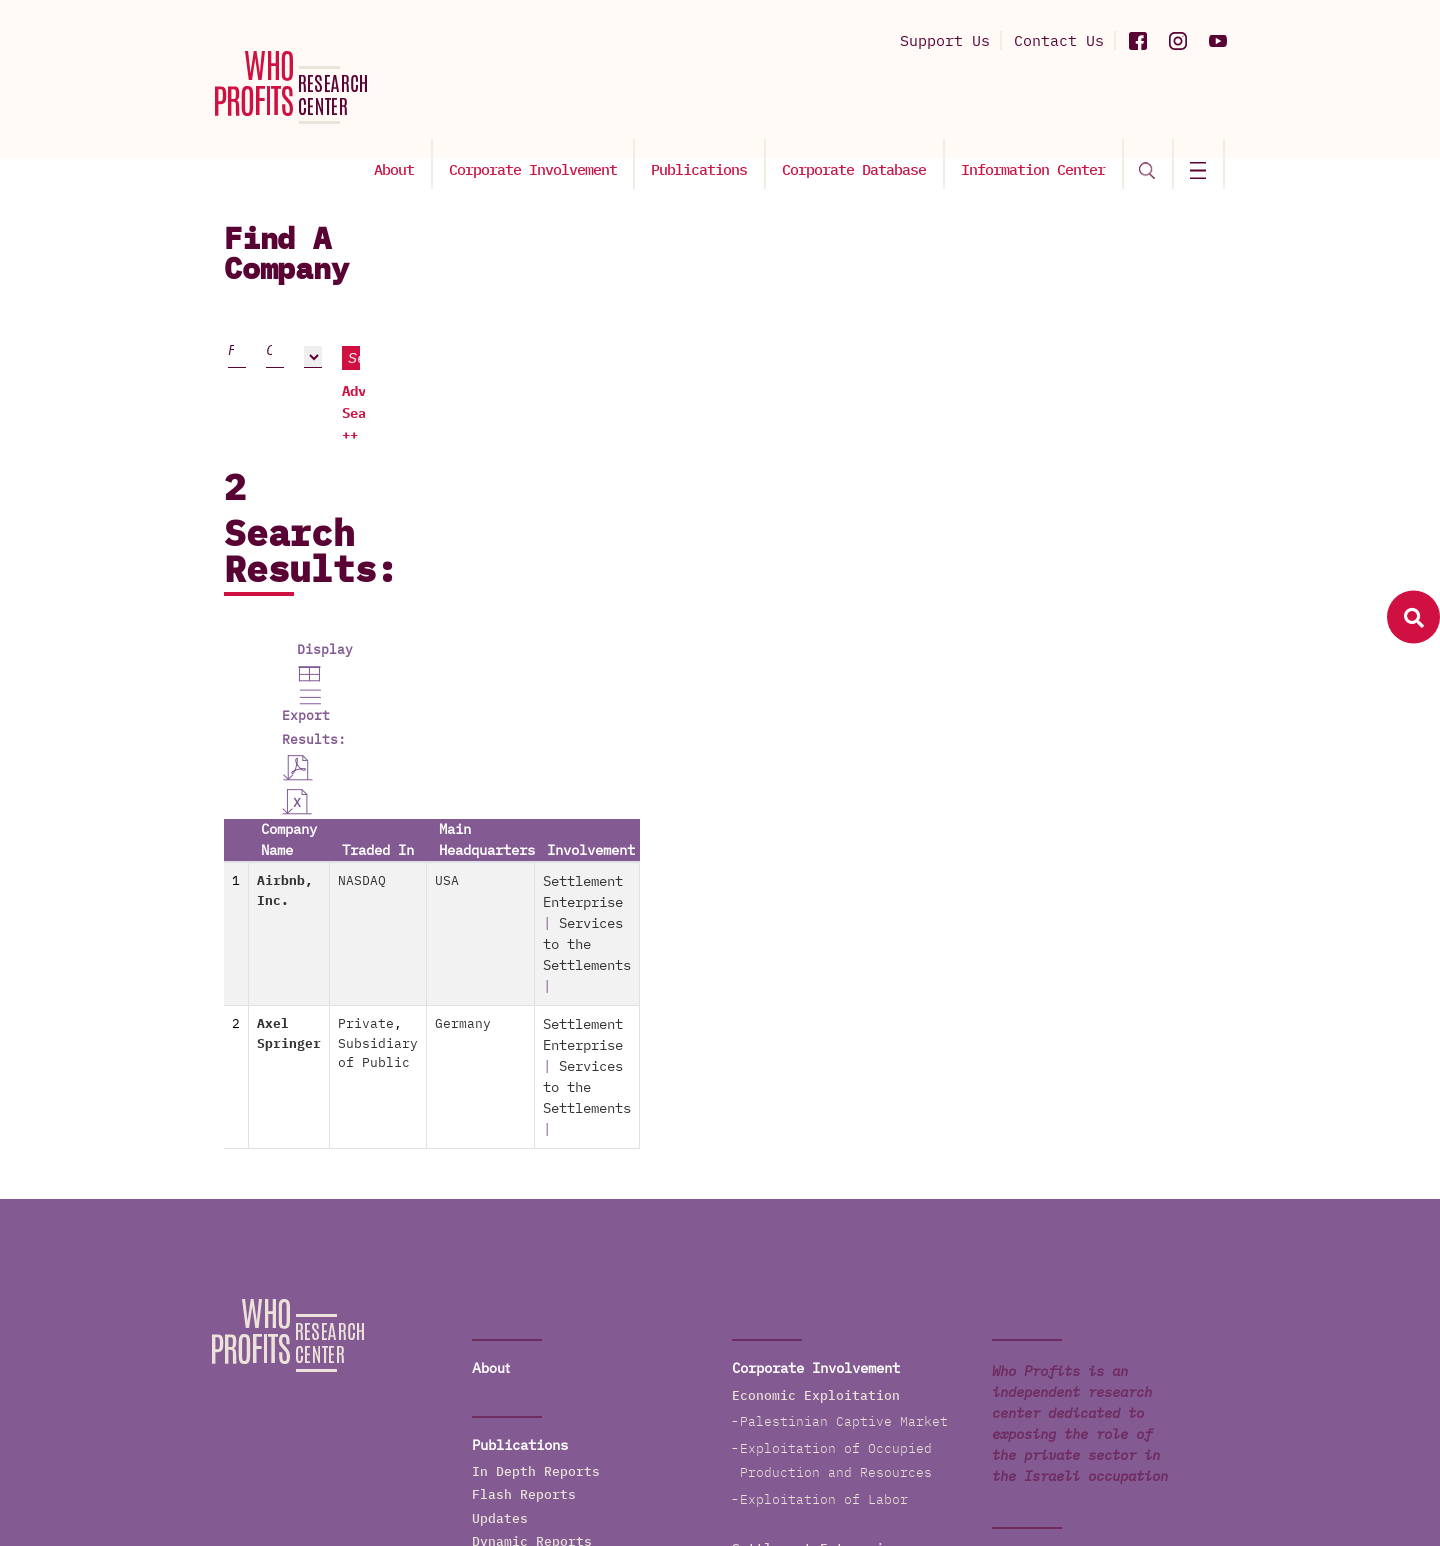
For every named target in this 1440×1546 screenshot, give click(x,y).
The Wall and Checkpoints (836, 1328)
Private (553, 658)
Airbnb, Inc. (319, 599)
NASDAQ (549, 599)
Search (1121, 331)
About (412, 106)
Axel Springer (323, 658)
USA (740, 599)
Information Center (1040, 106)
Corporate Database (864, 106)
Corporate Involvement (548, 106)
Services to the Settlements (848, 1202)
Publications (712, 106)
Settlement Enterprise (1015, 600)
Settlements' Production (832, 1175)
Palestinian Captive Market (844, 971)
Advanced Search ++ (1073, 366)
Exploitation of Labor (824, 1049)
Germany (756, 658)
